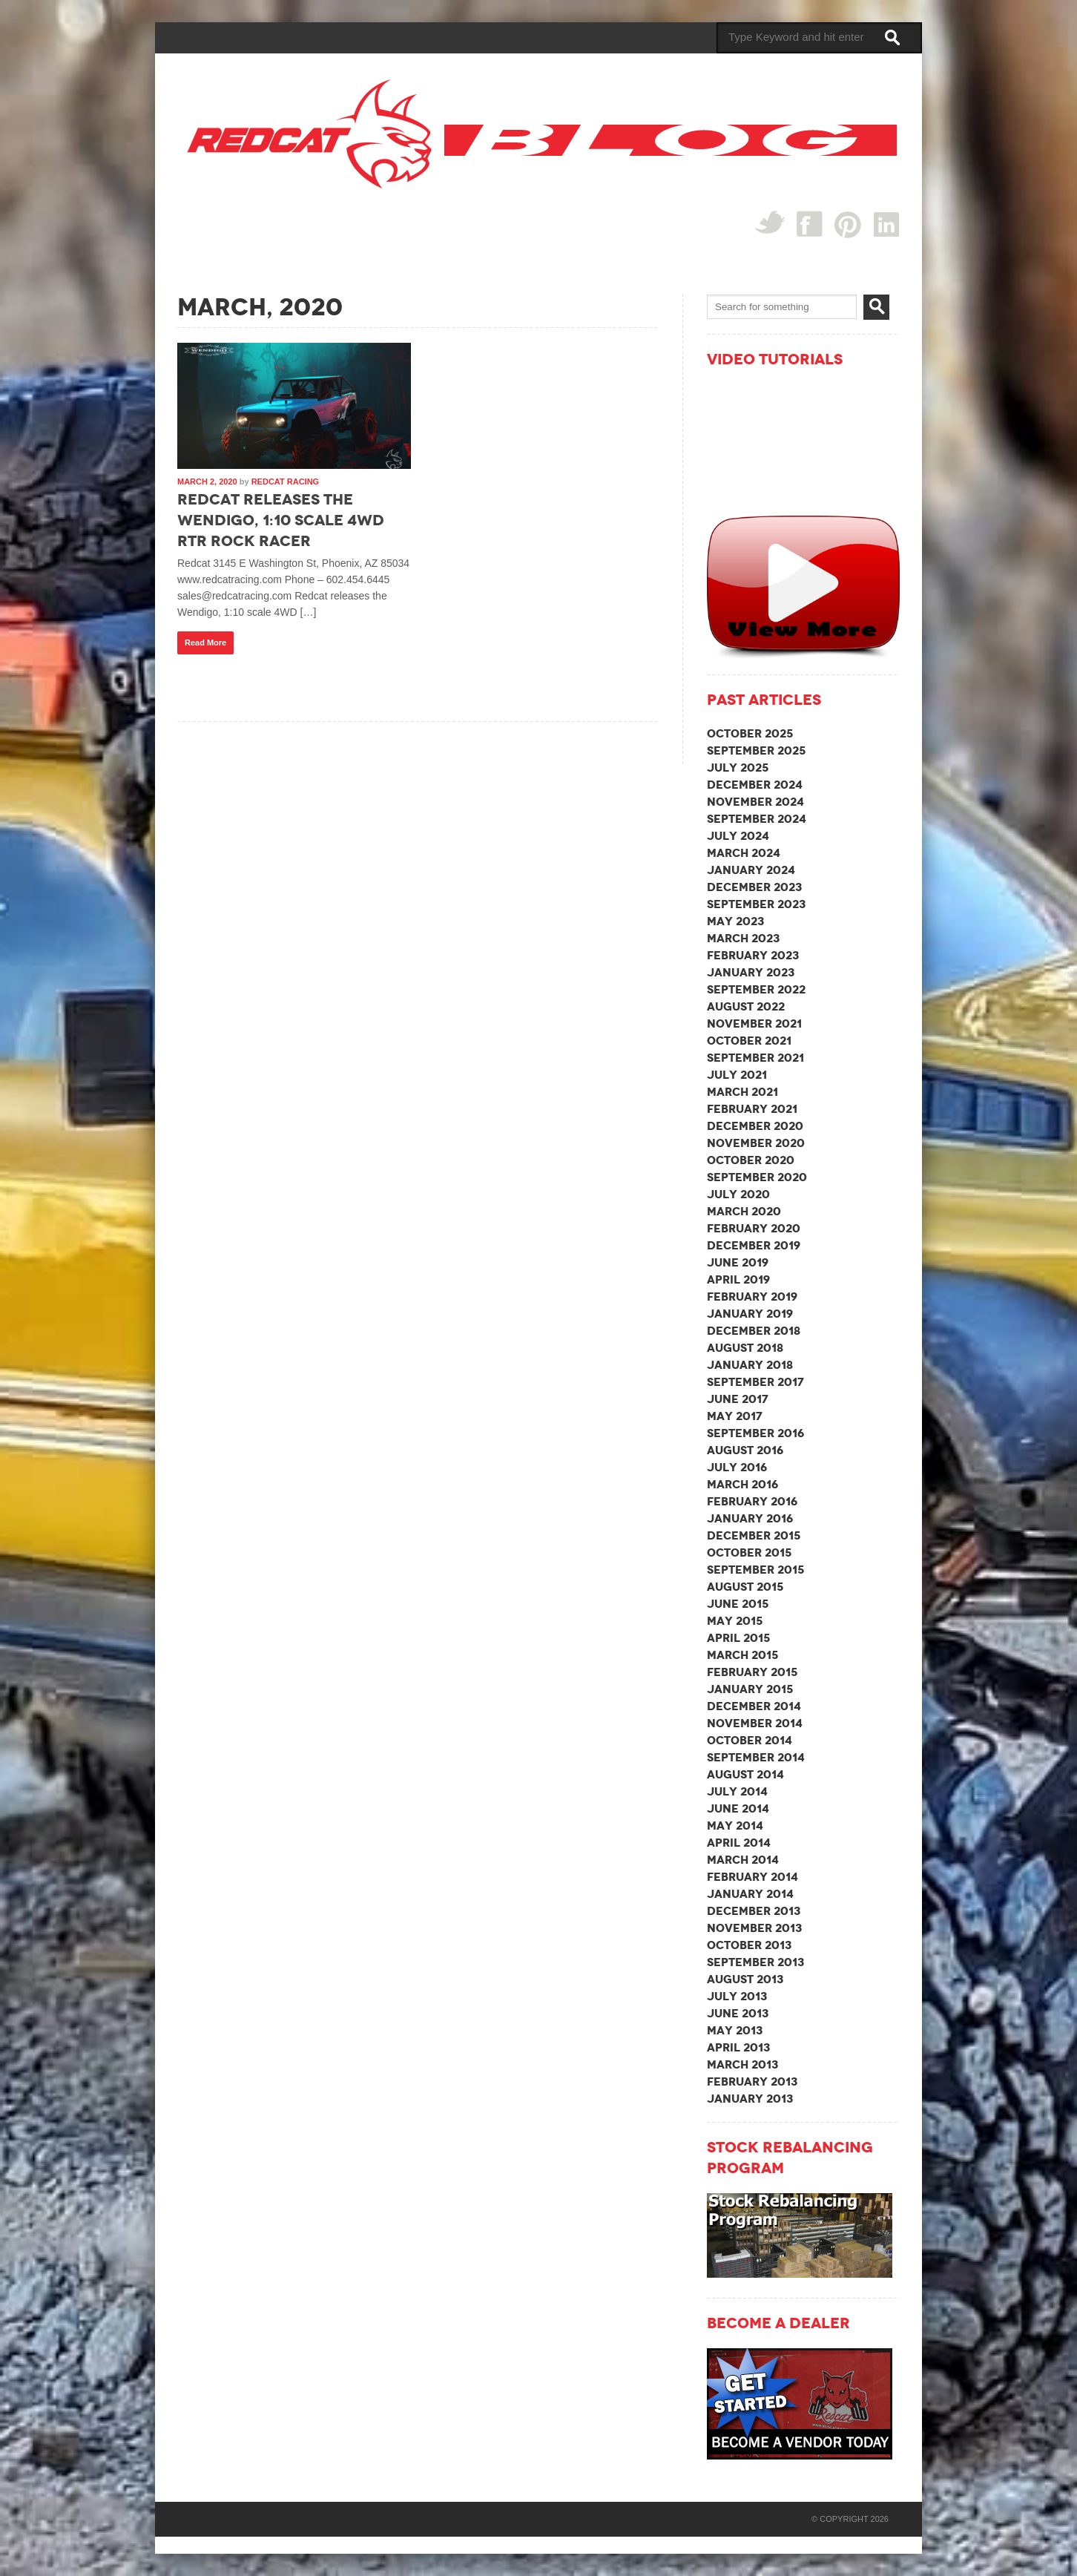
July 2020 (738, 1194)
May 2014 (735, 1825)
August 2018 (745, 1348)
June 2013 (737, 2013)
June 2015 (737, 1604)
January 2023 (750, 972)
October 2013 (749, 1945)
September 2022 (756, 989)
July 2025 (737, 767)
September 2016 (755, 1433)
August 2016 (745, 1450)
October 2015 (749, 1552)
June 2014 (738, 1808)
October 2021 (749, 1041)
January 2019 (750, 1314)
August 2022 (746, 1006)
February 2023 (753, 955)
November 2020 (756, 1143)
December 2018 (753, 1331)
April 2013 (738, 2047)
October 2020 (750, 1160)
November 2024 (755, 802)
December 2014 (754, 1706)
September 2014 (756, 1757)
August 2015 (745, 1587)
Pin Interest (848, 224)
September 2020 (757, 1177)
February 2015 (752, 1672)
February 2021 (752, 1109)
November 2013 (754, 1928)
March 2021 (742, 1092)
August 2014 (745, 1774)
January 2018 (750, 1365)
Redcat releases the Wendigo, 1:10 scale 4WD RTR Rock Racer (280, 520)
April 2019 (738, 1279)
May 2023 (735, 921)
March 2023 (743, 938)
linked (887, 224)
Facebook (810, 224)
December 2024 (755, 785)
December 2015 (753, 1535)
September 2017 (755, 1382)
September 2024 (756, 819)
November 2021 (754, 1023)
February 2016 (752, 1501)
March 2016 (742, 1484)
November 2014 (755, 1723)
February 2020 (753, 1228)
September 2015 (755, 1570)
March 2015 (742, 1655)
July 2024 (738, 836)
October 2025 (750, 733)
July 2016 (737, 1467)
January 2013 (750, 2099)
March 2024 (743, 853)
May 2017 (735, 1416)
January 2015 (750, 1689)
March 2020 (744, 1211)
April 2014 (739, 1843)
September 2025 (756, 750)
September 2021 (755, 1058)
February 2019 (752, 1296)
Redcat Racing (285, 481)
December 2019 (753, 1245)
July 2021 (737, 1075)
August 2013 (745, 1979)
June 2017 (737, 1399)
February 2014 (752, 1877)
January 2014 (750, 1894)
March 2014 (743, 1860)
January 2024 (751, 870)
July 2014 (737, 1791)
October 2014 (749, 1740)
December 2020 (755, 1126)
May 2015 (735, 1621)
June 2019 (737, 1262)
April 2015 (738, 1638)
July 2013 (737, 1996)
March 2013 (742, 2064)
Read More (205, 642)
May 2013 (735, 2030)
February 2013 (752, 2081)
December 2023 (754, 887)
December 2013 (753, 1911)
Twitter (769, 222)
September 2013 (755, 1962)
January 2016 (750, 1518)
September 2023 (756, 904)
